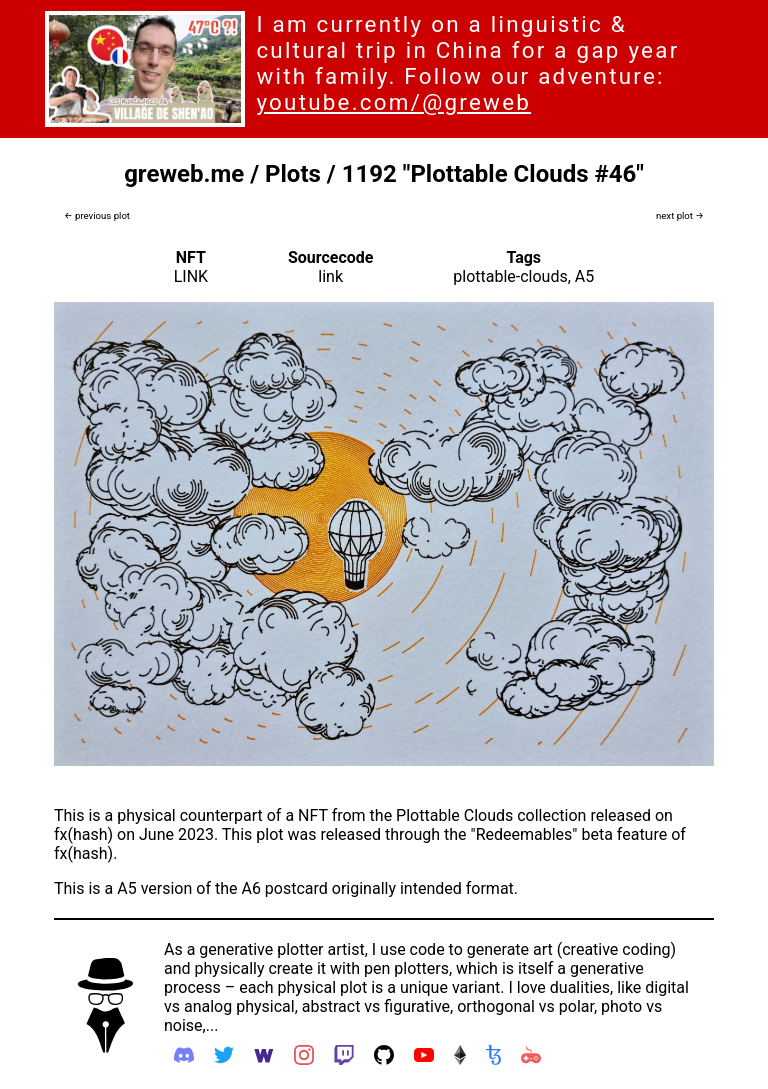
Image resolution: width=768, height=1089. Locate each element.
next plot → (680, 215)
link (330, 276)
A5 (584, 276)
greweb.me (184, 174)
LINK (191, 276)
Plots (293, 174)
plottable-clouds (510, 276)
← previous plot (97, 215)
